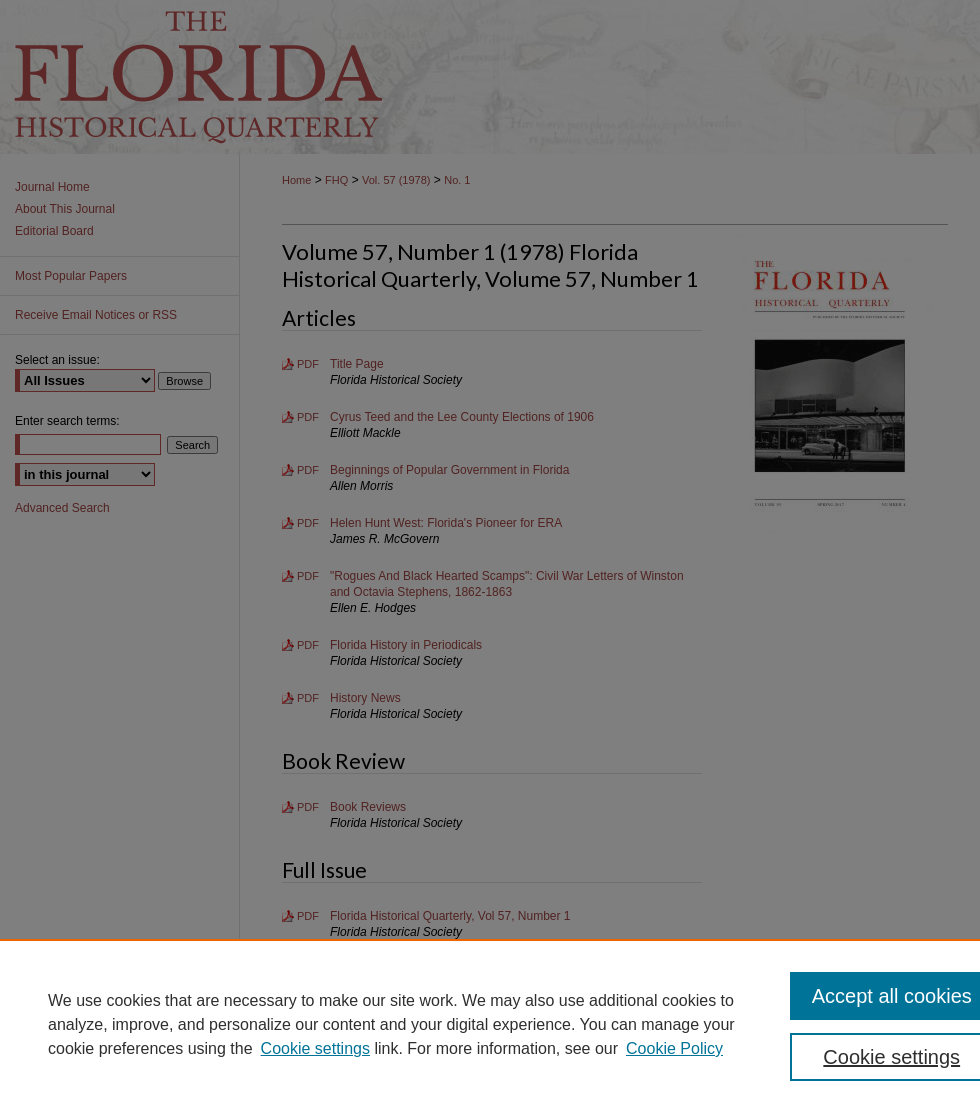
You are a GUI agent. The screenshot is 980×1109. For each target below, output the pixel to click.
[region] (490, 1024)
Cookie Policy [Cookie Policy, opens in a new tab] (674, 1048)
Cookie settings (315, 1048)
